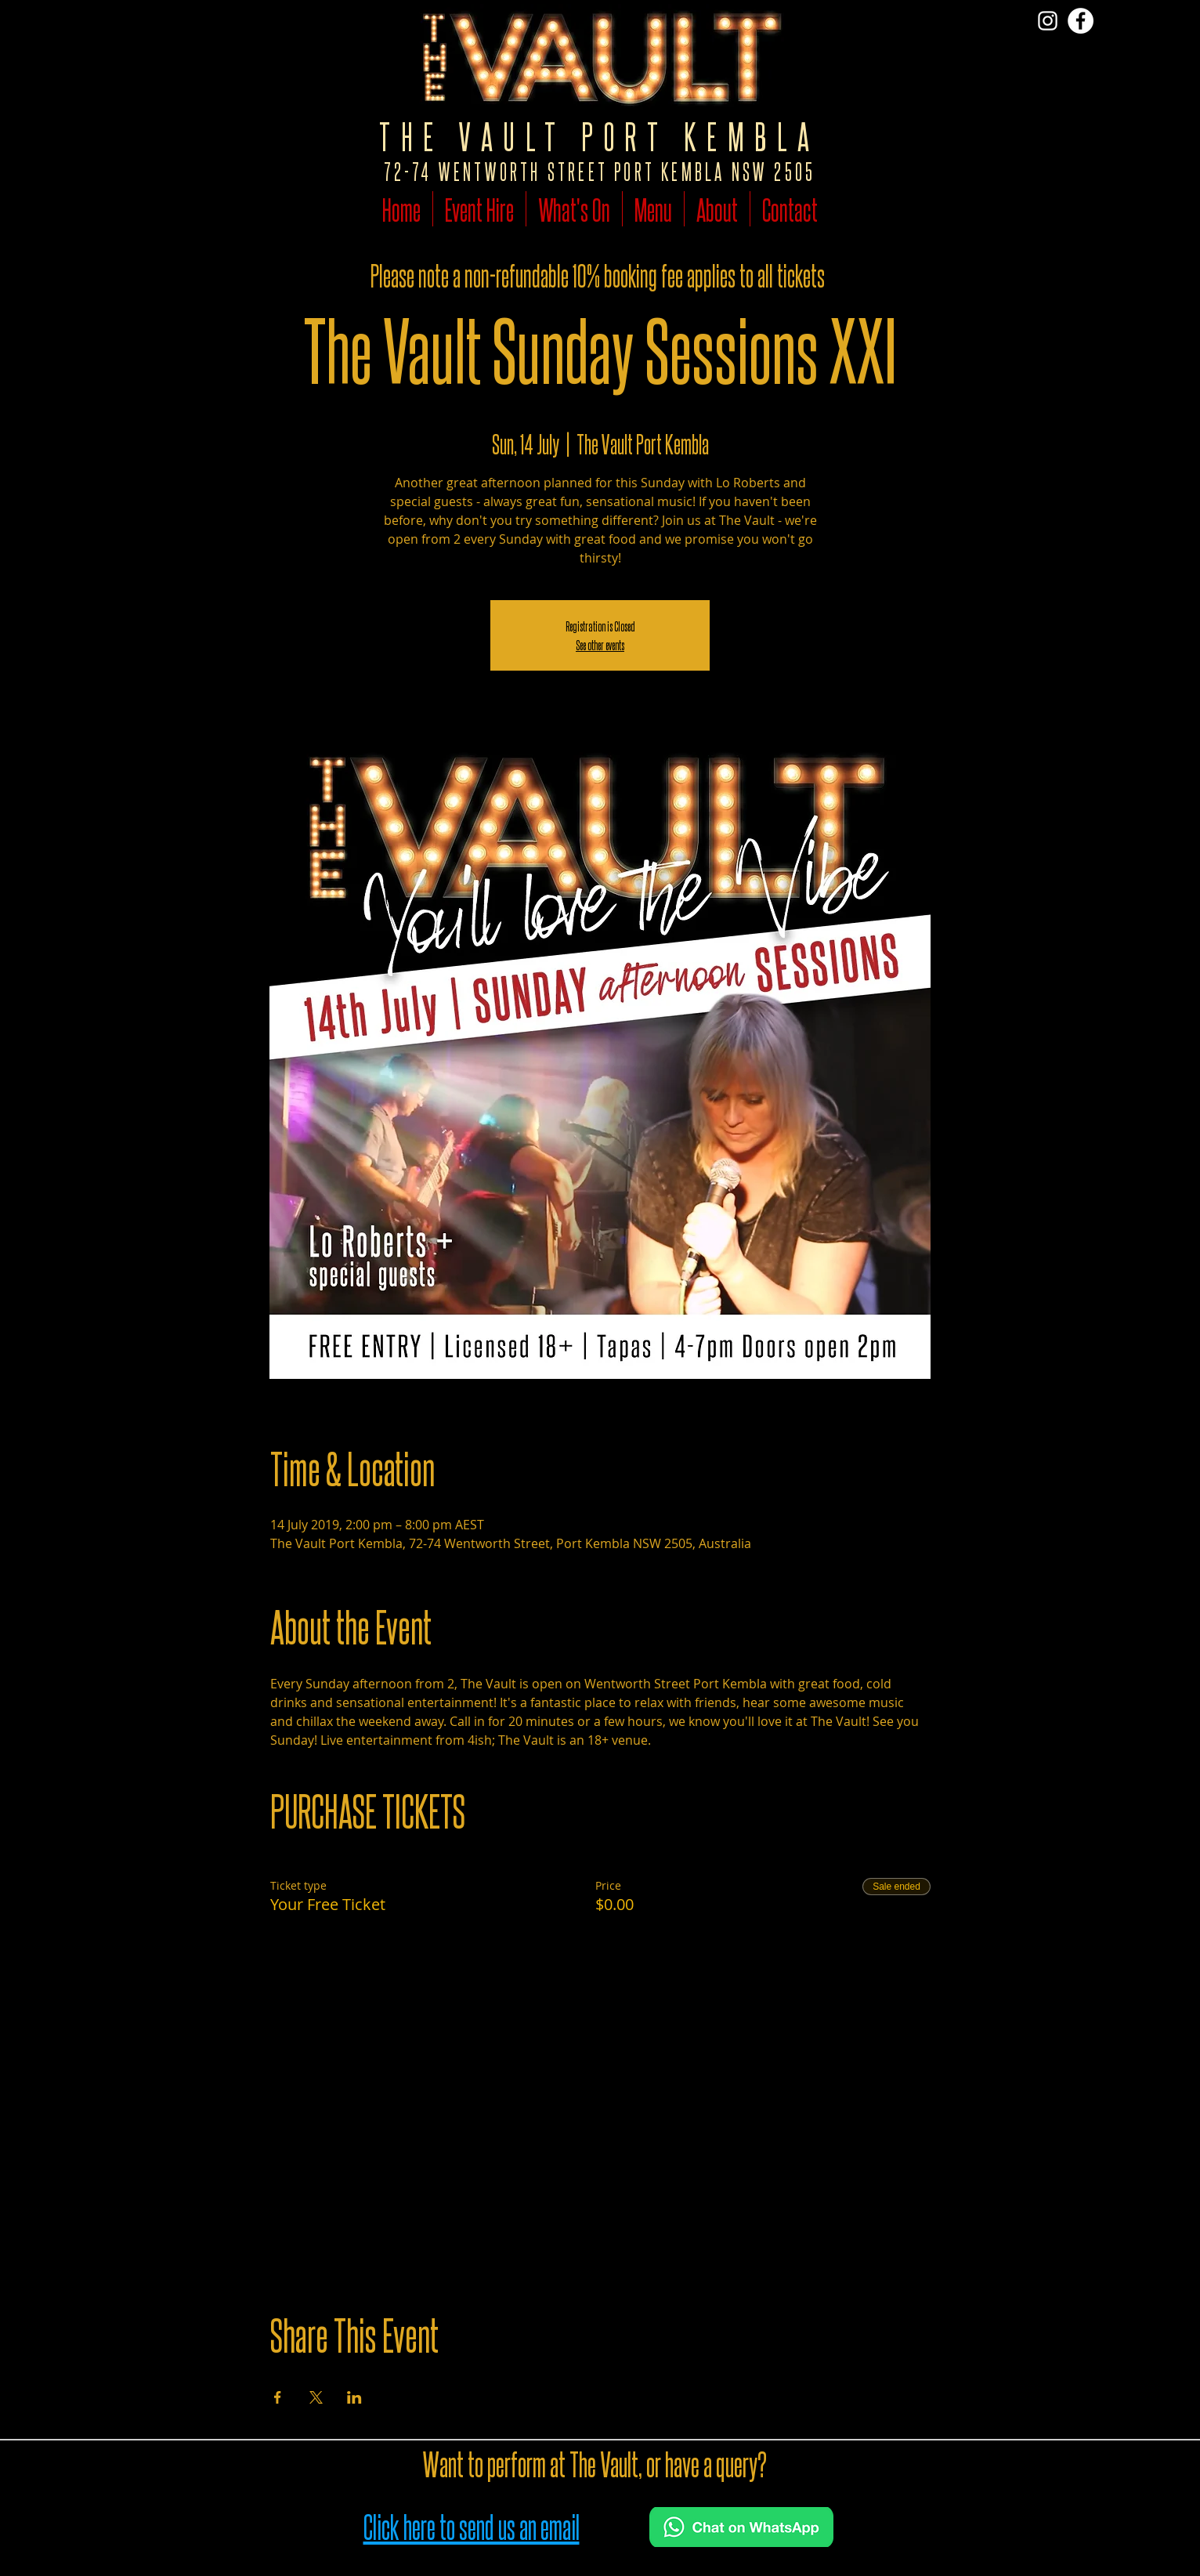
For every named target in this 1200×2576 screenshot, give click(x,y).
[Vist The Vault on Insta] (1048, 21)
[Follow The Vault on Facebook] (1080, 21)
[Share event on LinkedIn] (354, 2397)
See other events (600, 644)
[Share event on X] (316, 2397)
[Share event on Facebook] (277, 2397)
